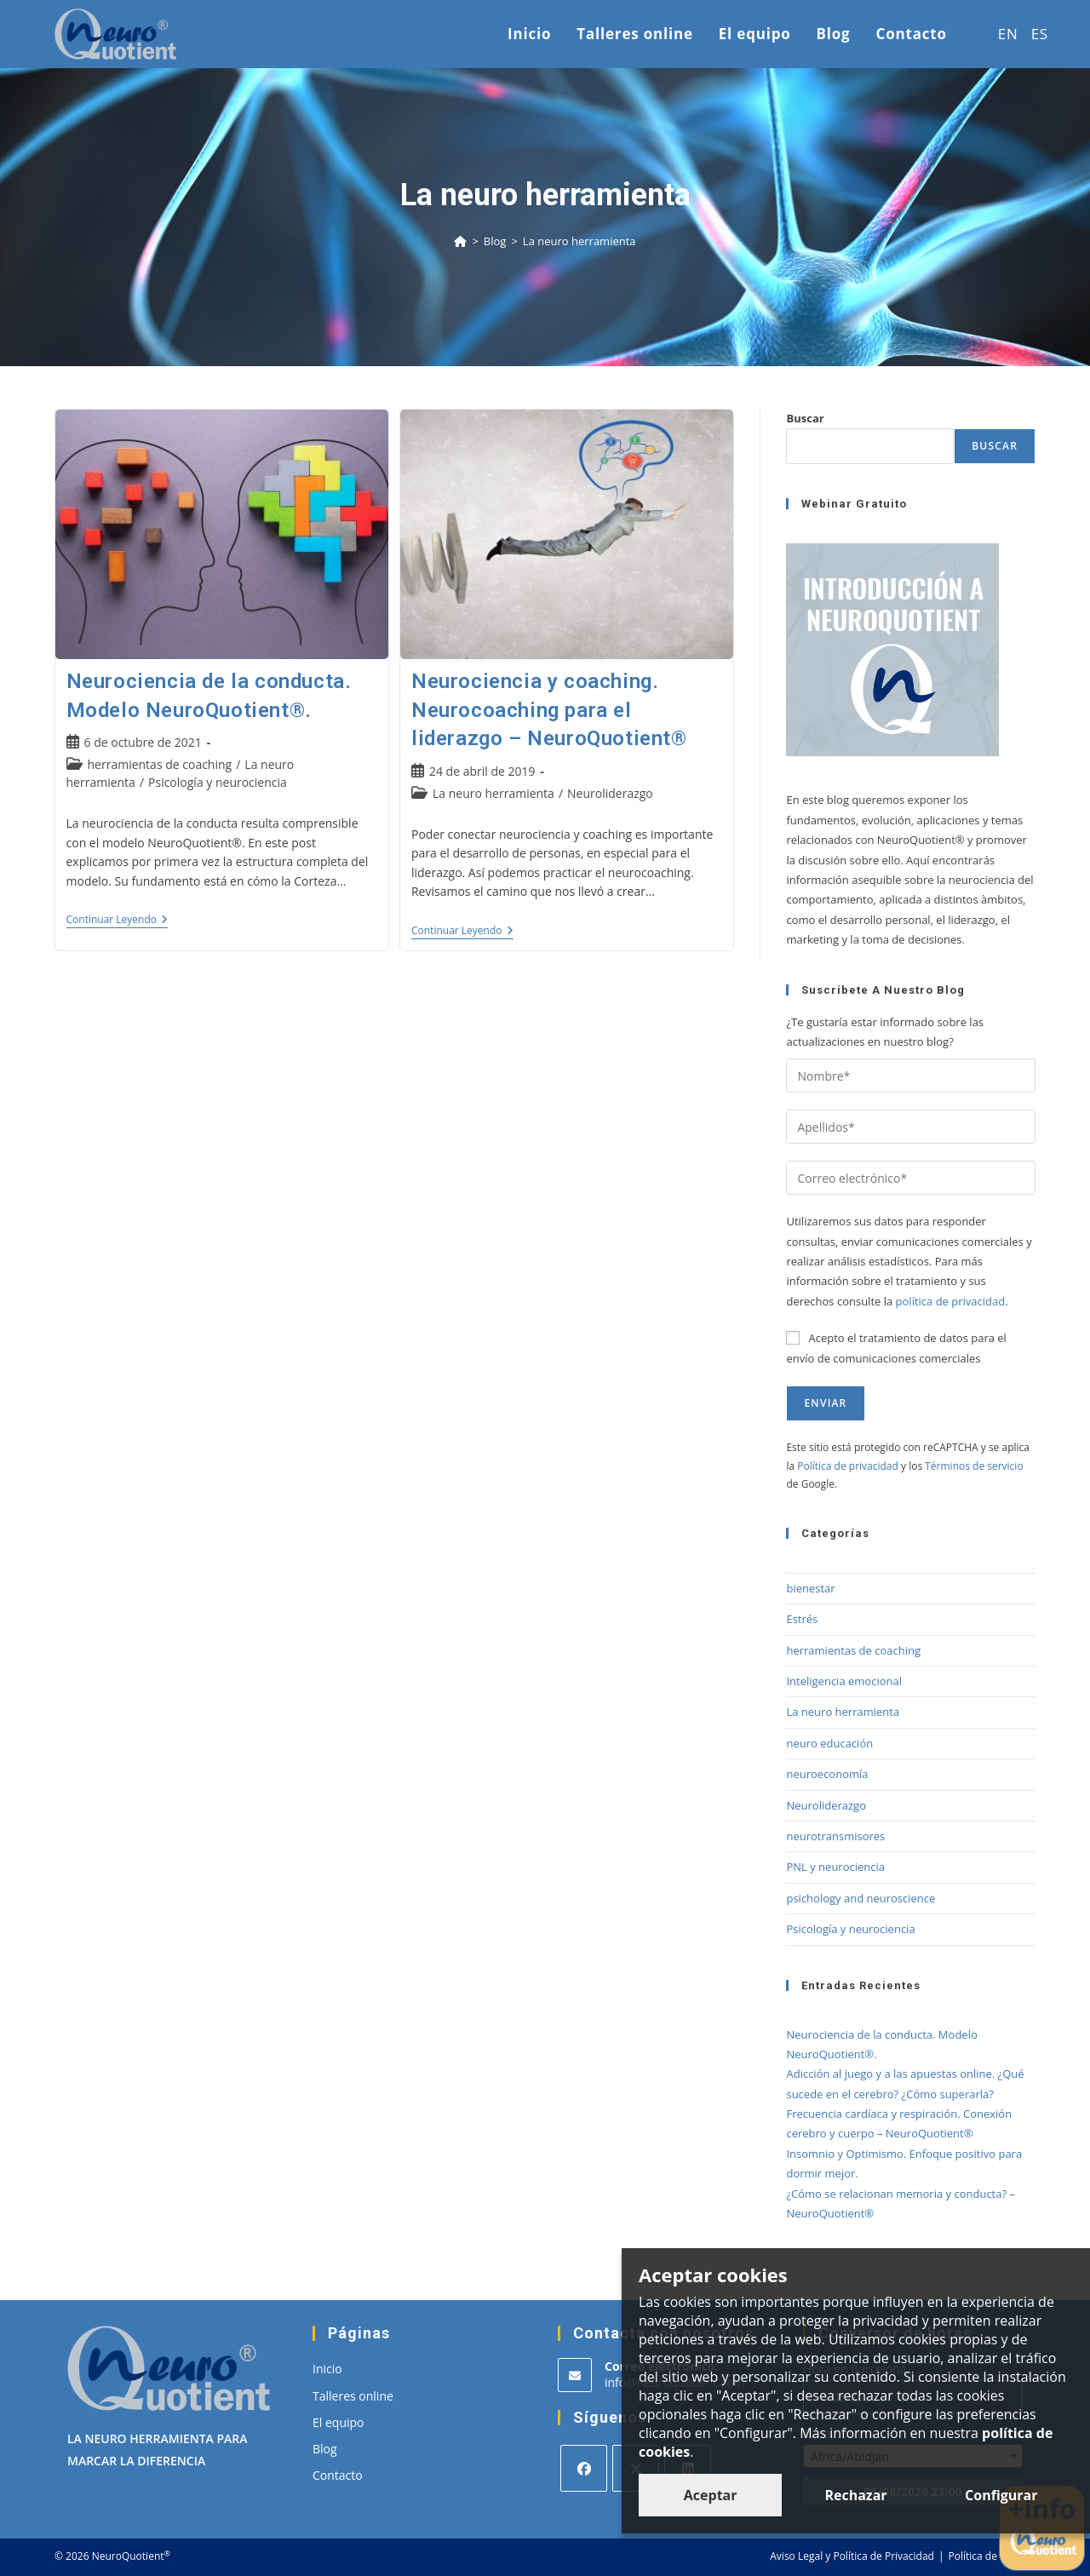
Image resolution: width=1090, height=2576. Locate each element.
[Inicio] (460, 241)
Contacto (338, 2475)
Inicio (327, 2369)
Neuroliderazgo (610, 793)
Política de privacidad (847, 1466)
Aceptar (710, 2495)
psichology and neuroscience (860, 1898)
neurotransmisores (835, 1836)
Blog (325, 2449)
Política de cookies (992, 2556)
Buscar (804, 418)
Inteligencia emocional (844, 1681)
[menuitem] (1001, 34)
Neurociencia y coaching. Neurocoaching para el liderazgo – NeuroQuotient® (549, 709)
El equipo (338, 2422)
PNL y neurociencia (835, 1866)
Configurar (1001, 2495)
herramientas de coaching (160, 764)
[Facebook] (583, 2468)
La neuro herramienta (579, 241)
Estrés (802, 1618)
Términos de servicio (974, 1466)
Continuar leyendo (117, 921)
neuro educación (829, 1743)
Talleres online (353, 2396)
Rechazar (855, 2495)
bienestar (810, 1588)
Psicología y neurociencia (217, 782)
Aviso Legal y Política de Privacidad (852, 2556)
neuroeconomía (827, 1773)
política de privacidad (951, 1301)
